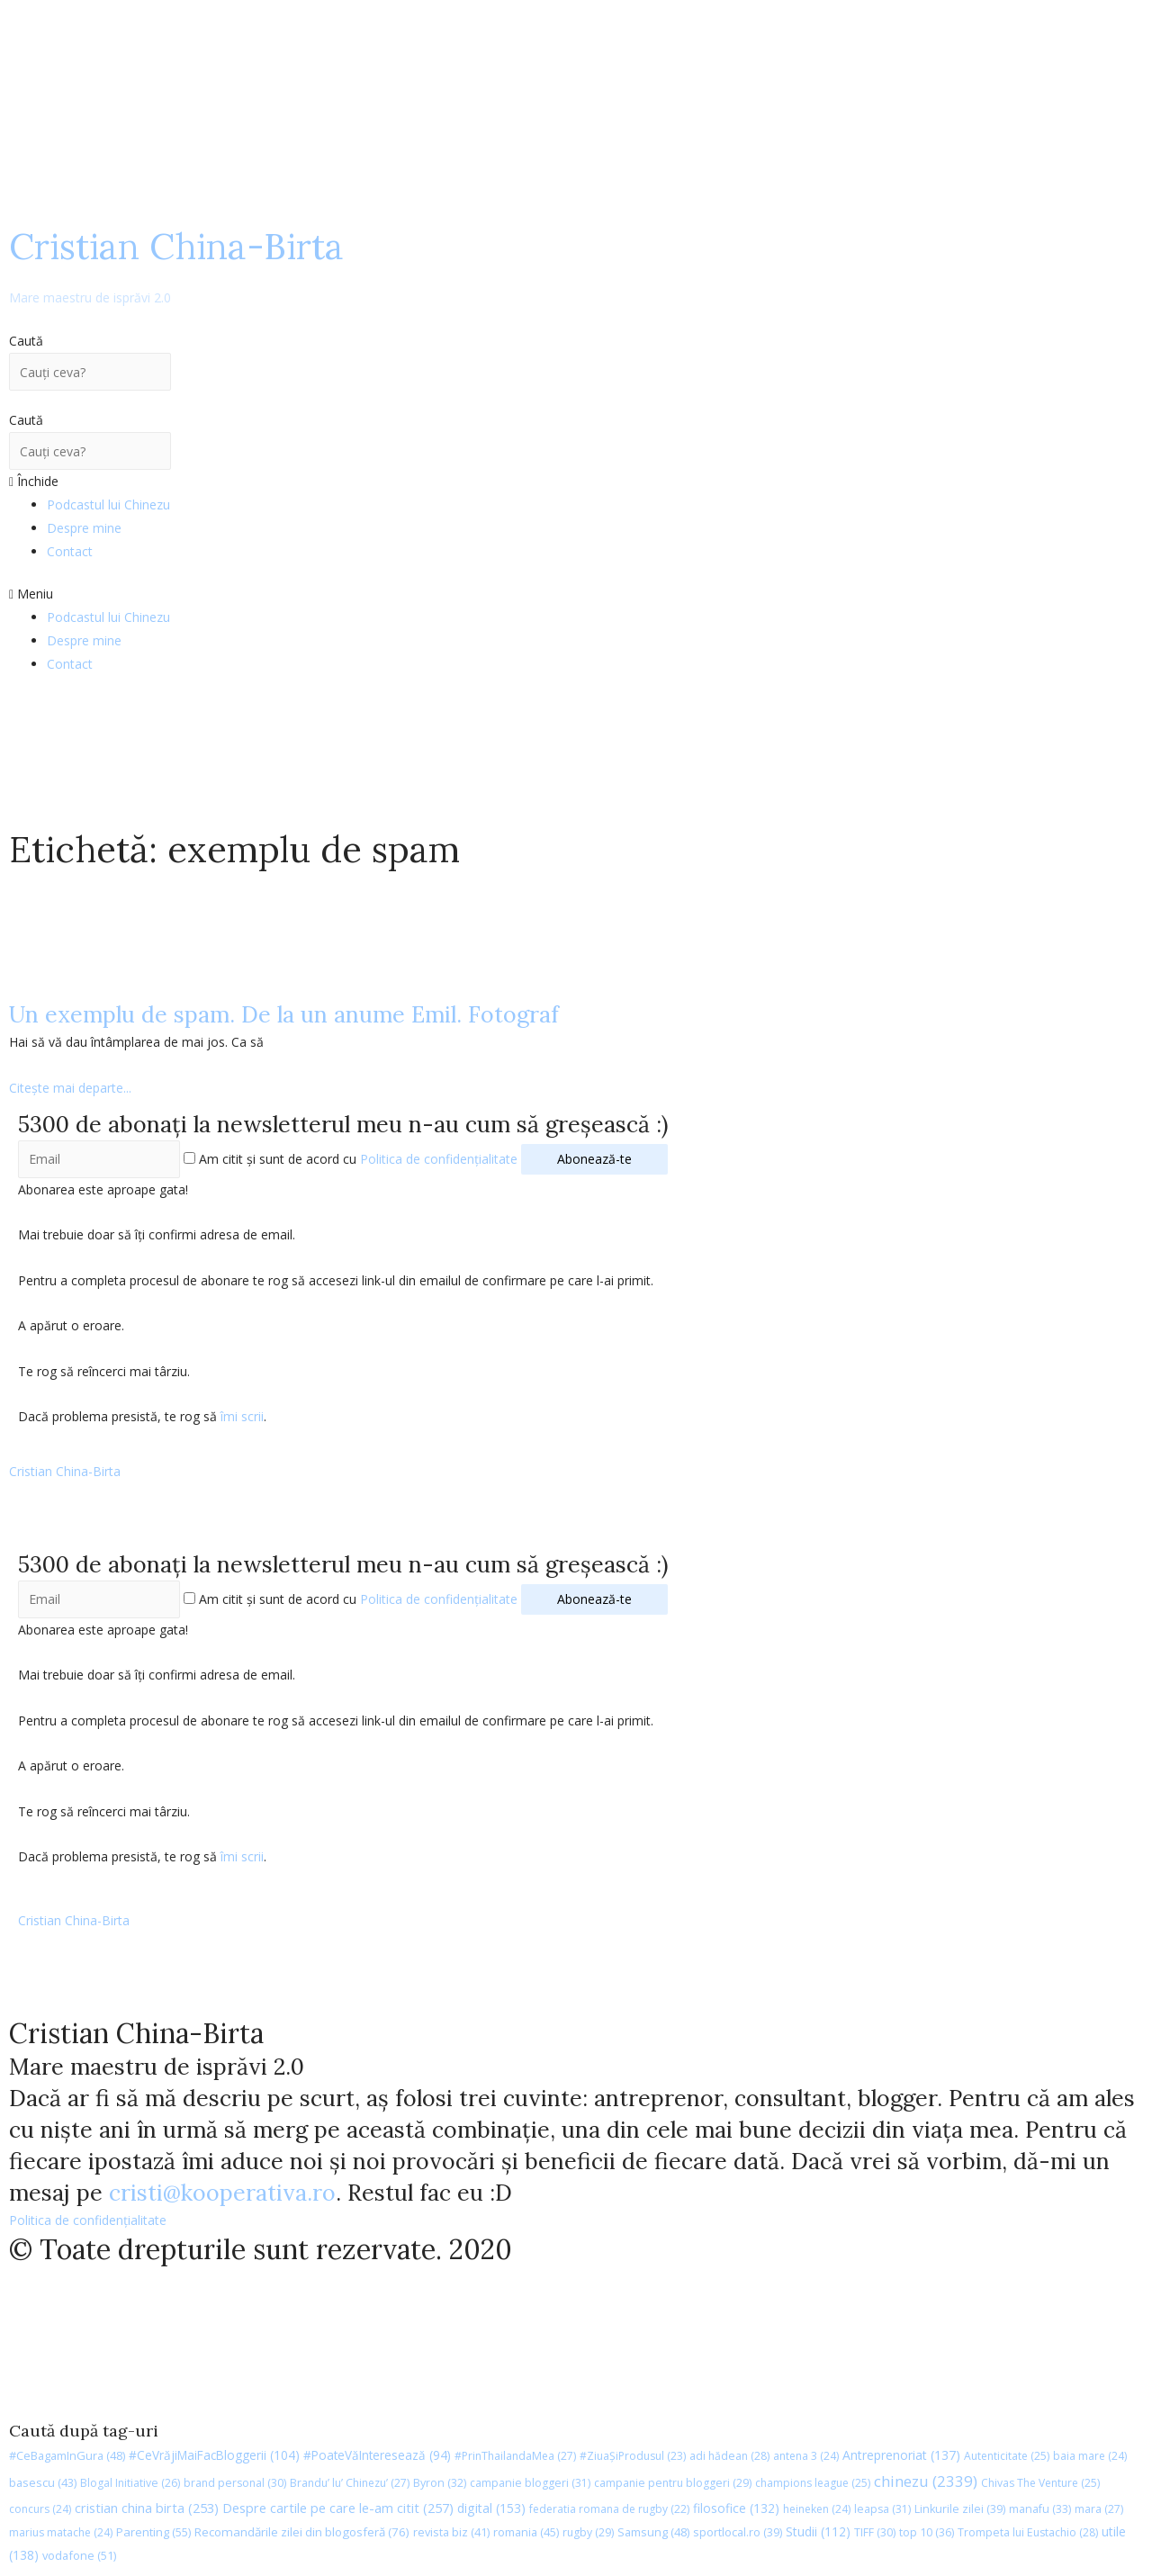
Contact (70, 551)
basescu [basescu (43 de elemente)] (42, 2482)
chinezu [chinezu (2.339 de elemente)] (925, 2481)
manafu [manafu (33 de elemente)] (1040, 2509)
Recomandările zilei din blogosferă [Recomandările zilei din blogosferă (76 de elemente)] (302, 2532)
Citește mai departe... (70, 1087)
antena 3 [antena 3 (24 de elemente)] (806, 2455)
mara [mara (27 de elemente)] (1099, 2509)
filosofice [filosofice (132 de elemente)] (736, 2508)
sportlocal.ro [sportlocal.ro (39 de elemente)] (737, 2532)
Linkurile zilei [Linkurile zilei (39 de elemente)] (959, 2509)
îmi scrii (242, 1416)
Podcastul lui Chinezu (108, 504)
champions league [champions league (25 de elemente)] (812, 2482)
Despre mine (84, 527)
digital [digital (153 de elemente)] (491, 2508)
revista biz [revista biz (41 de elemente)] (451, 2532)
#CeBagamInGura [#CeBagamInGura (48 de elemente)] (67, 2455)
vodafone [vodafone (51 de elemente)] (79, 2555)
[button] (576, 594)
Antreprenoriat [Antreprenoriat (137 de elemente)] (901, 2454)
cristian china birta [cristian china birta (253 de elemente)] (147, 2508)
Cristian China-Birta (176, 264)
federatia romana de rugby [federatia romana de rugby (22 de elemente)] (609, 2509)
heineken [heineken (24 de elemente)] (816, 2509)
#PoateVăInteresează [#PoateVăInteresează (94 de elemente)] (377, 2455)
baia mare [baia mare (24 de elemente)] (1090, 2455)
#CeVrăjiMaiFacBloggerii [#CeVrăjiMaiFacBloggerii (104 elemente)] (214, 2454)
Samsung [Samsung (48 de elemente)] (653, 2532)
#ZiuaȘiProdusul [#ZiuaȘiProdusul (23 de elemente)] (633, 2455)
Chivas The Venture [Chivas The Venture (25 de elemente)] (1040, 2482)
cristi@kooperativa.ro (222, 2192)
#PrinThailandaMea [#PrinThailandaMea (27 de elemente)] (515, 2455)
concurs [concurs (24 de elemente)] (40, 2509)
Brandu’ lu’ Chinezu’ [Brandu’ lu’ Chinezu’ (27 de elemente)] (350, 2482)
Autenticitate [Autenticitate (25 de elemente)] (1006, 2455)
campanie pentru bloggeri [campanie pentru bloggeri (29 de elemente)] (673, 2482)
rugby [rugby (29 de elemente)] (588, 2532)
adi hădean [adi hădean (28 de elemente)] (729, 2455)
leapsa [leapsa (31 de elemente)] (882, 2509)
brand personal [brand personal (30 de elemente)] (235, 2482)
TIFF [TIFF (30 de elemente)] (875, 2532)
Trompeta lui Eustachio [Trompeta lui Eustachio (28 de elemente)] (1028, 2532)
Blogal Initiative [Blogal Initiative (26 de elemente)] (130, 2482)
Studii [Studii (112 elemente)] (818, 2531)
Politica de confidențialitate (439, 1158)
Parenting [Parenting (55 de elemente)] (153, 2532)
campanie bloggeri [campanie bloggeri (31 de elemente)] (530, 2482)
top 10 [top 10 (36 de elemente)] (926, 2532)
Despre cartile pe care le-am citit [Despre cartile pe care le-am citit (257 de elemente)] (338, 2508)
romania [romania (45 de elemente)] (526, 2532)
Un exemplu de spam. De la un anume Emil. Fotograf (284, 1014)
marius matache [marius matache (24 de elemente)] (60, 2532)
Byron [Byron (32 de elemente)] (439, 2482)
